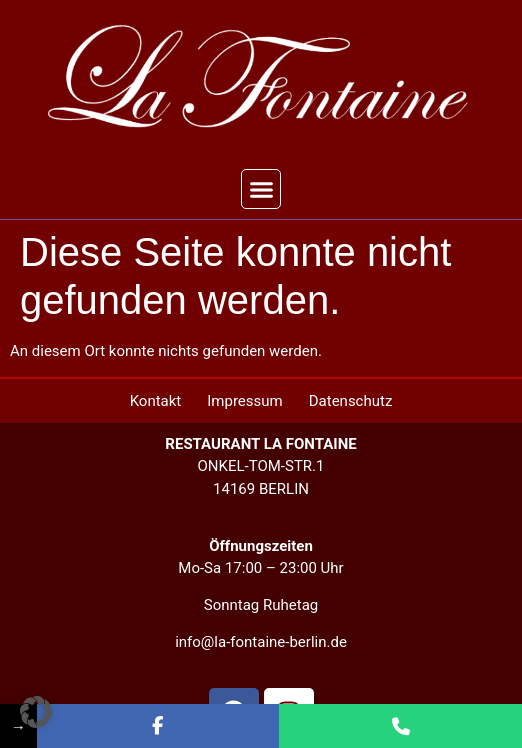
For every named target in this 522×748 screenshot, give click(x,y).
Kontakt (156, 401)
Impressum (244, 401)
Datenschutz (351, 401)
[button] (261, 189)
